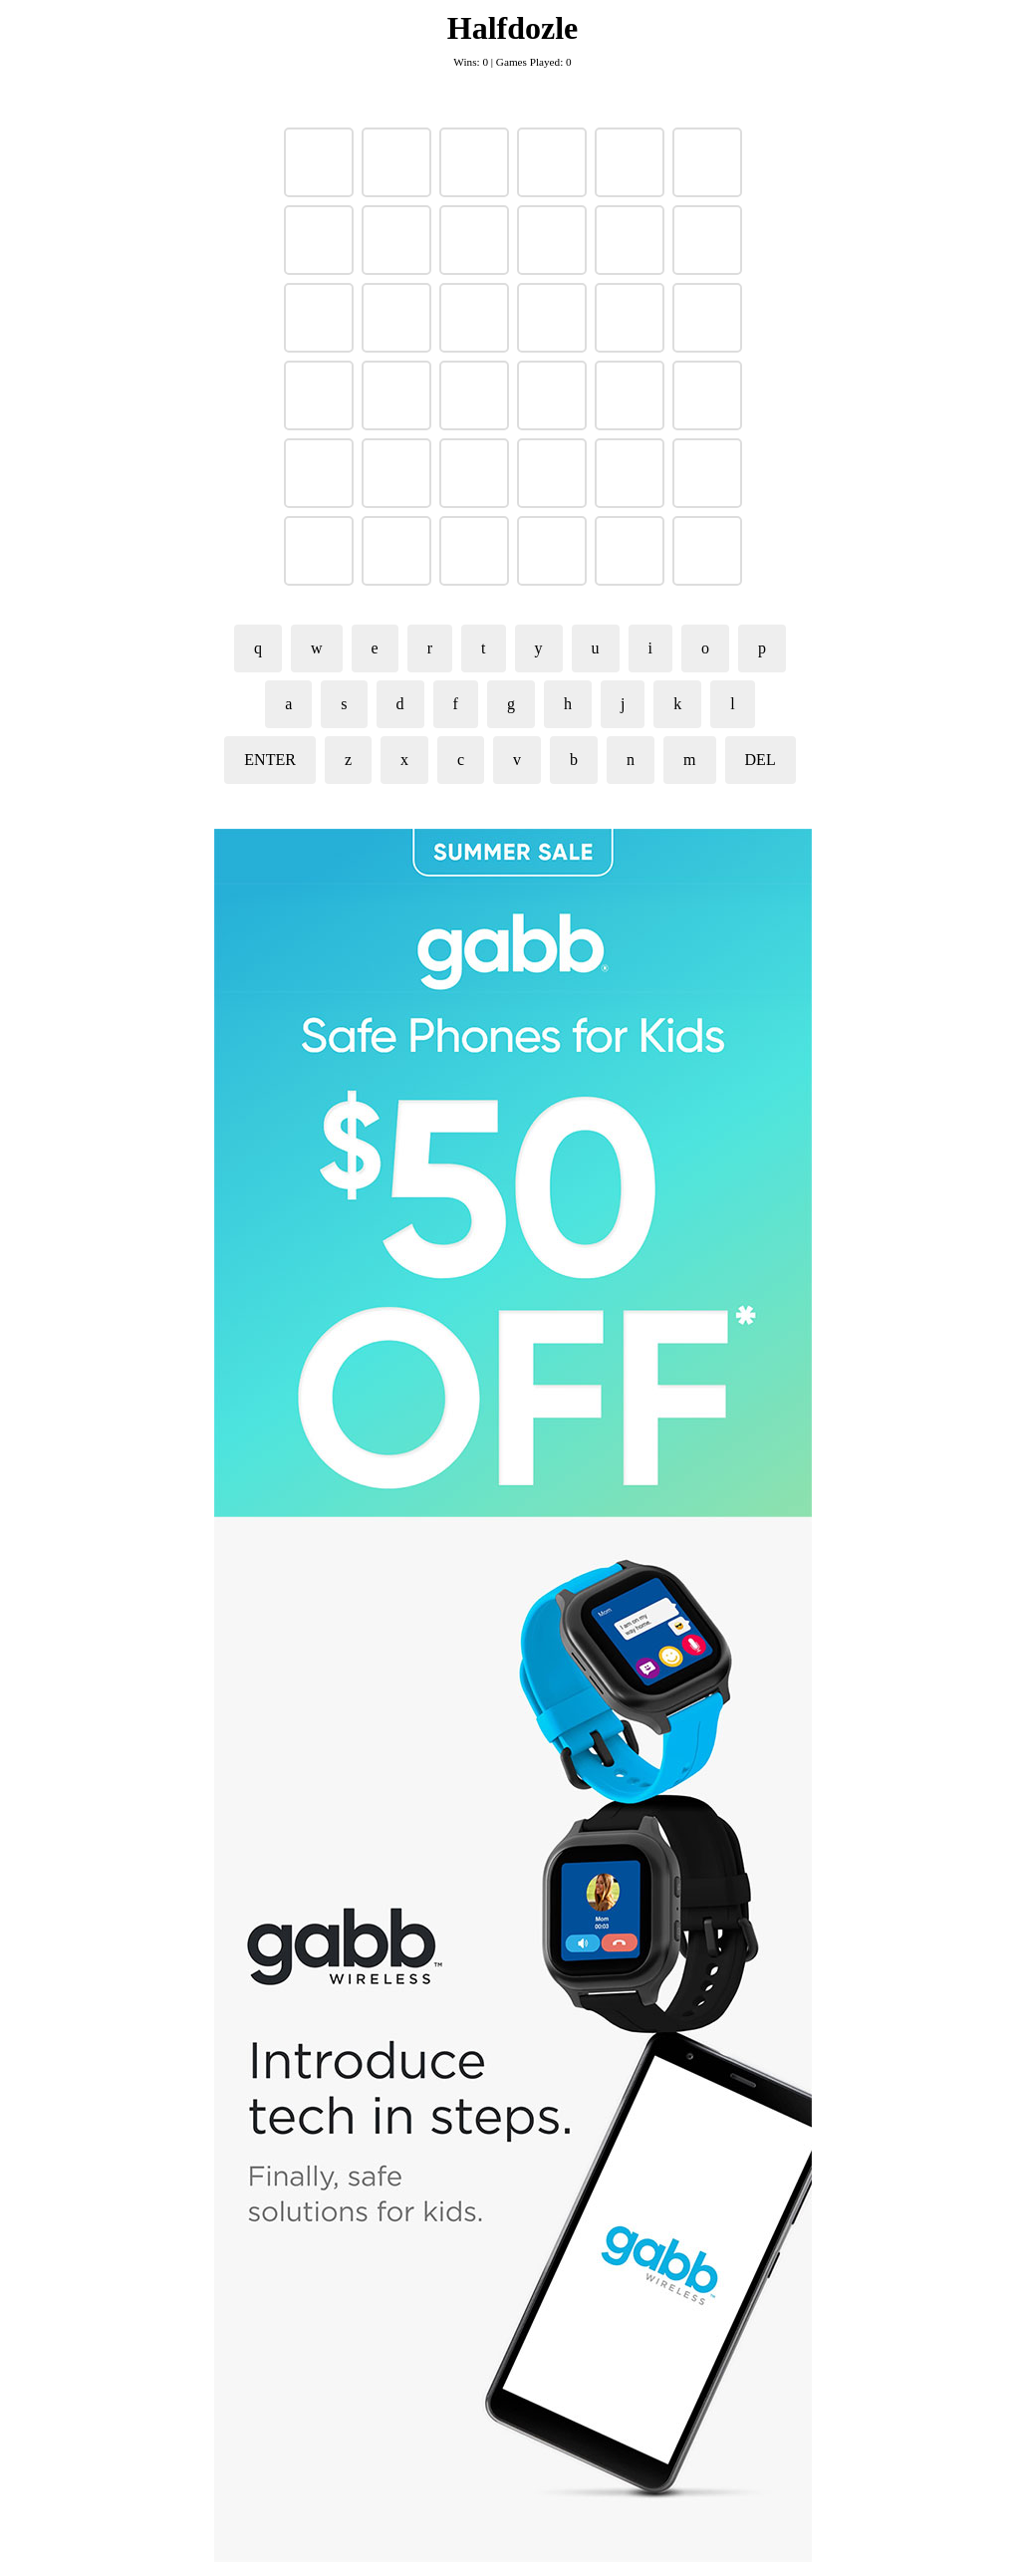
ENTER (270, 759)
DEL (760, 759)
